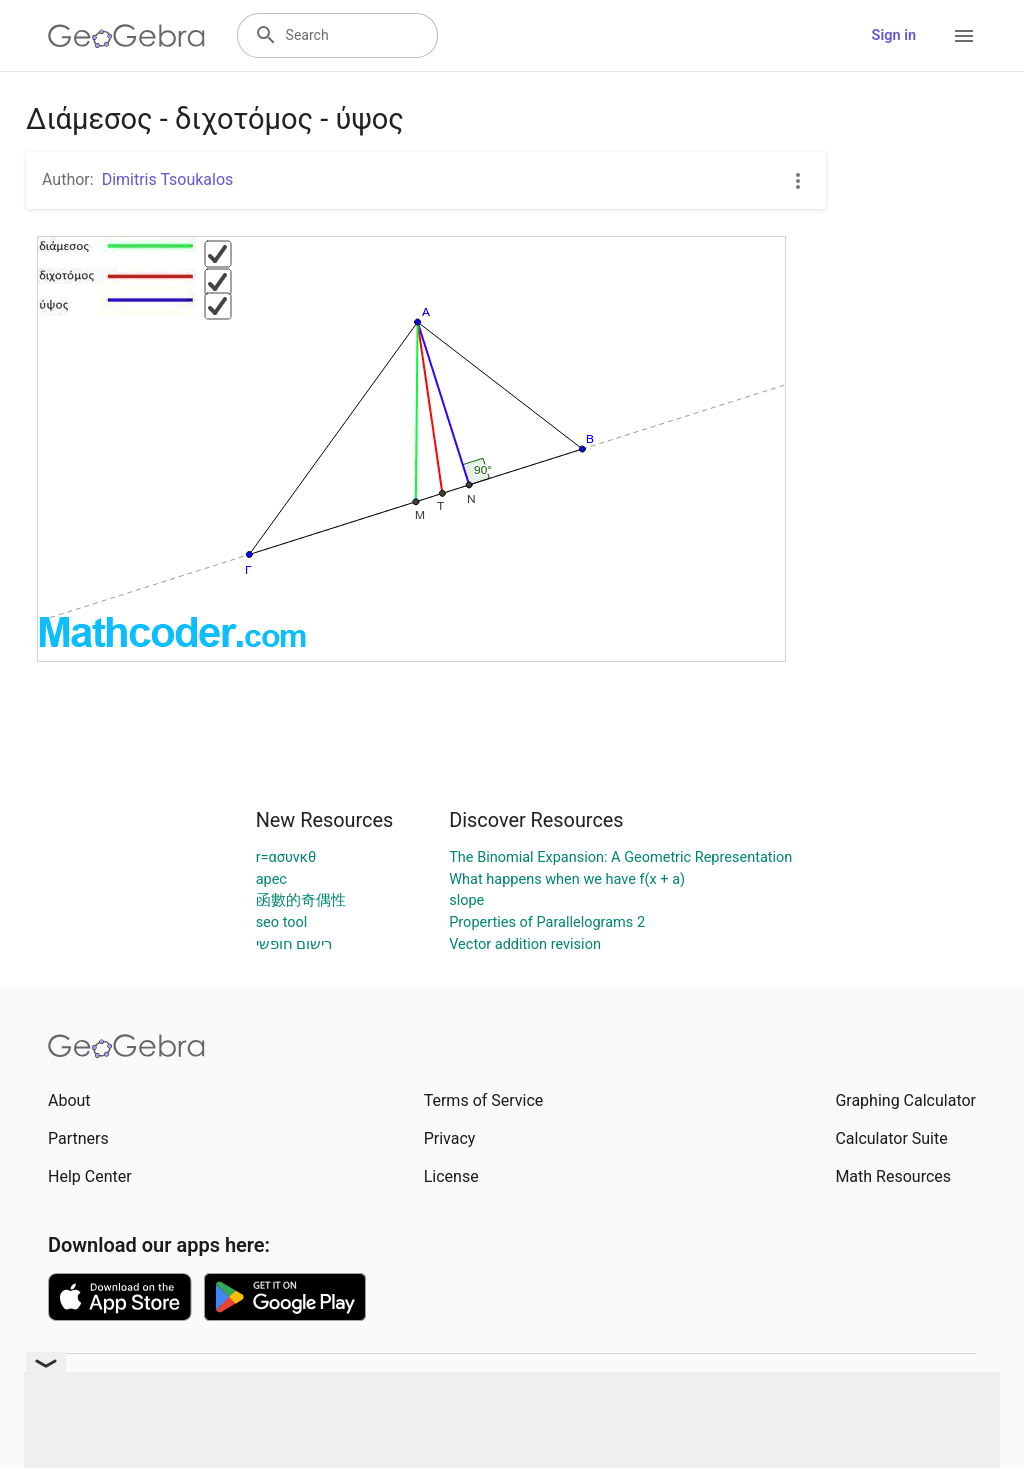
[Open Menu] (964, 36)
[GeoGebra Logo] (126, 36)
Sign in (894, 35)
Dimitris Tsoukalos (168, 179)
